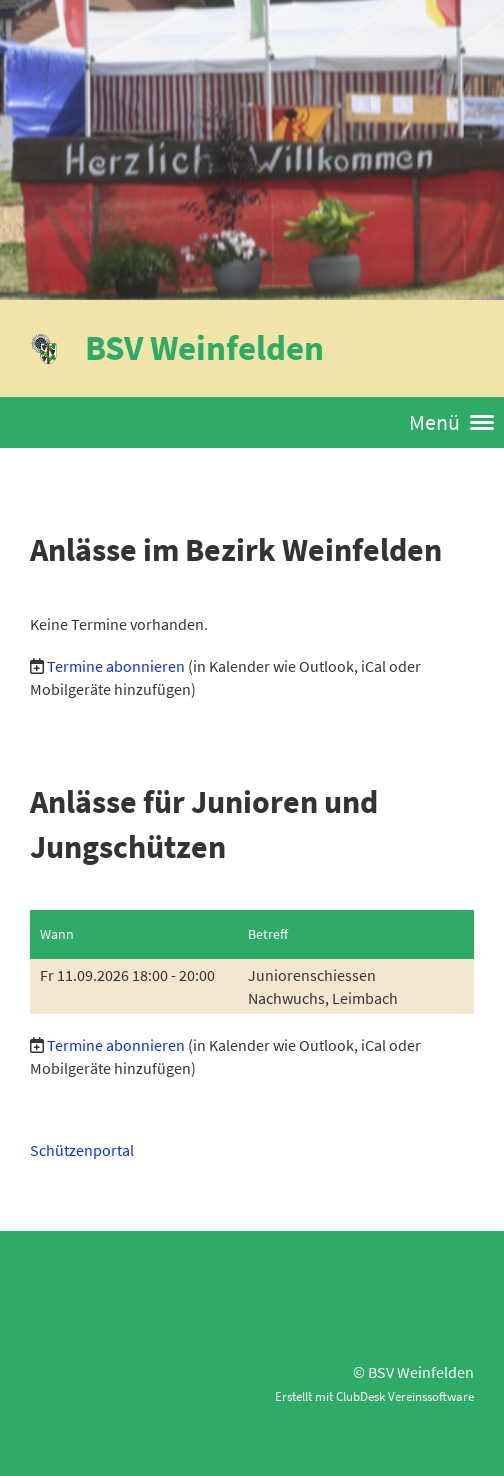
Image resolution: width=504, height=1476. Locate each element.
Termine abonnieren (116, 666)
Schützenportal (82, 1150)
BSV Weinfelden (204, 347)
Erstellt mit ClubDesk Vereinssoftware (374, 1396)
